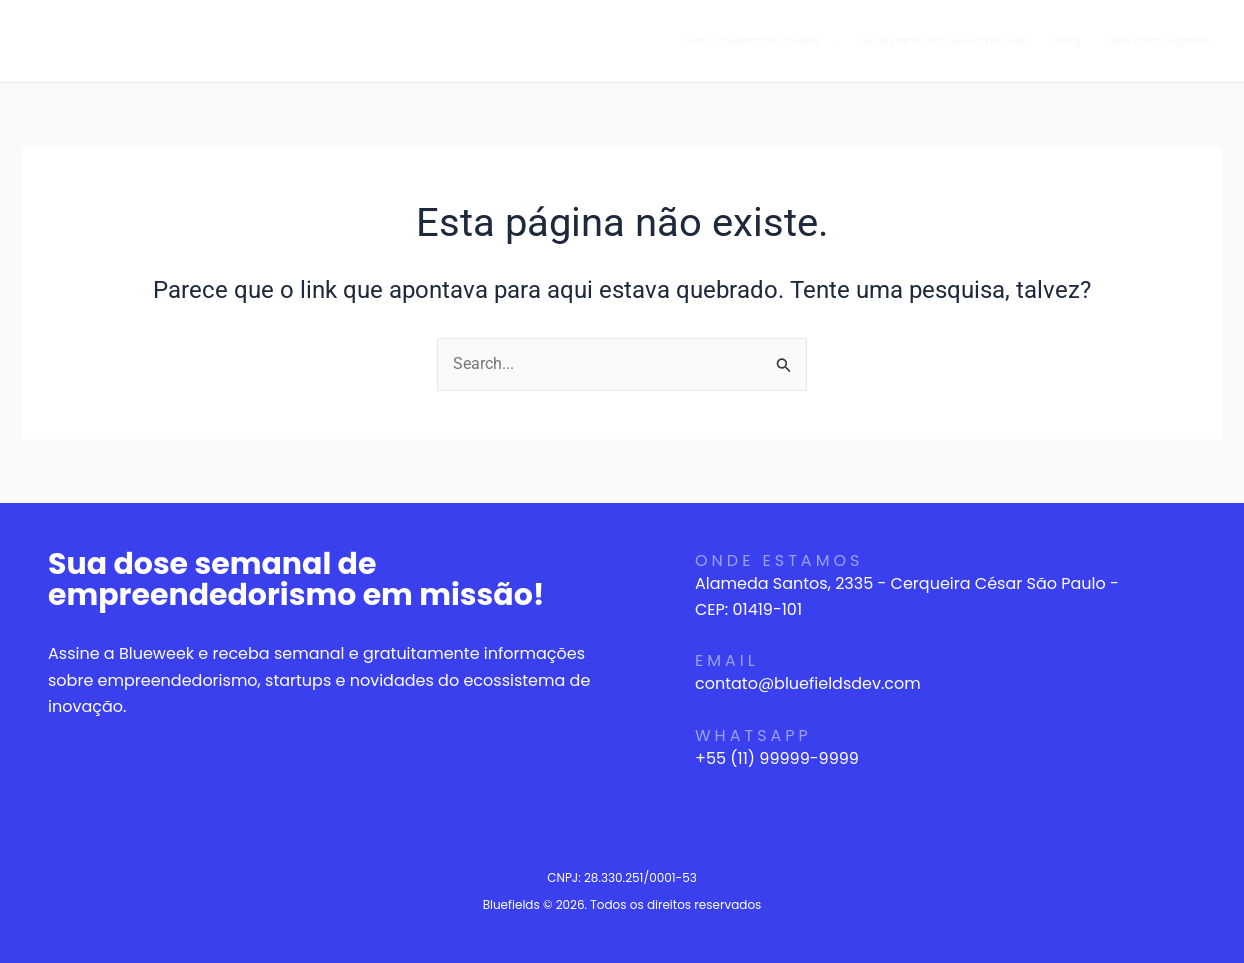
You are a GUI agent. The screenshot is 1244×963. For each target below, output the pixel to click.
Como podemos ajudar (758, 41)
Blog (1067, 40)
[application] (828, 41)
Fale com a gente (1157, 40)
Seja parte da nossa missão (946, 40)
